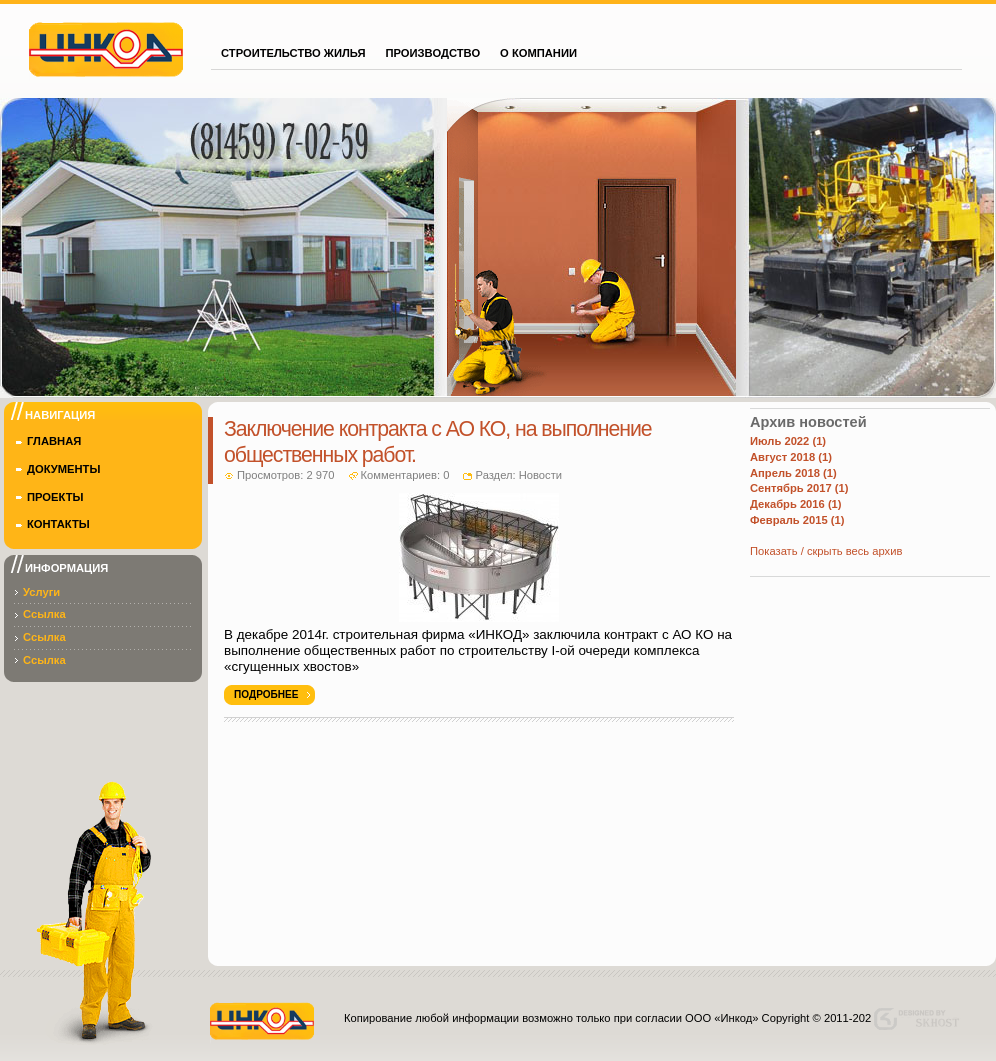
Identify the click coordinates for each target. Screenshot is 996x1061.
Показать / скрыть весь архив (826, 551)
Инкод (106, 47)
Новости (540, 475)
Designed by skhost (922, 1019)
